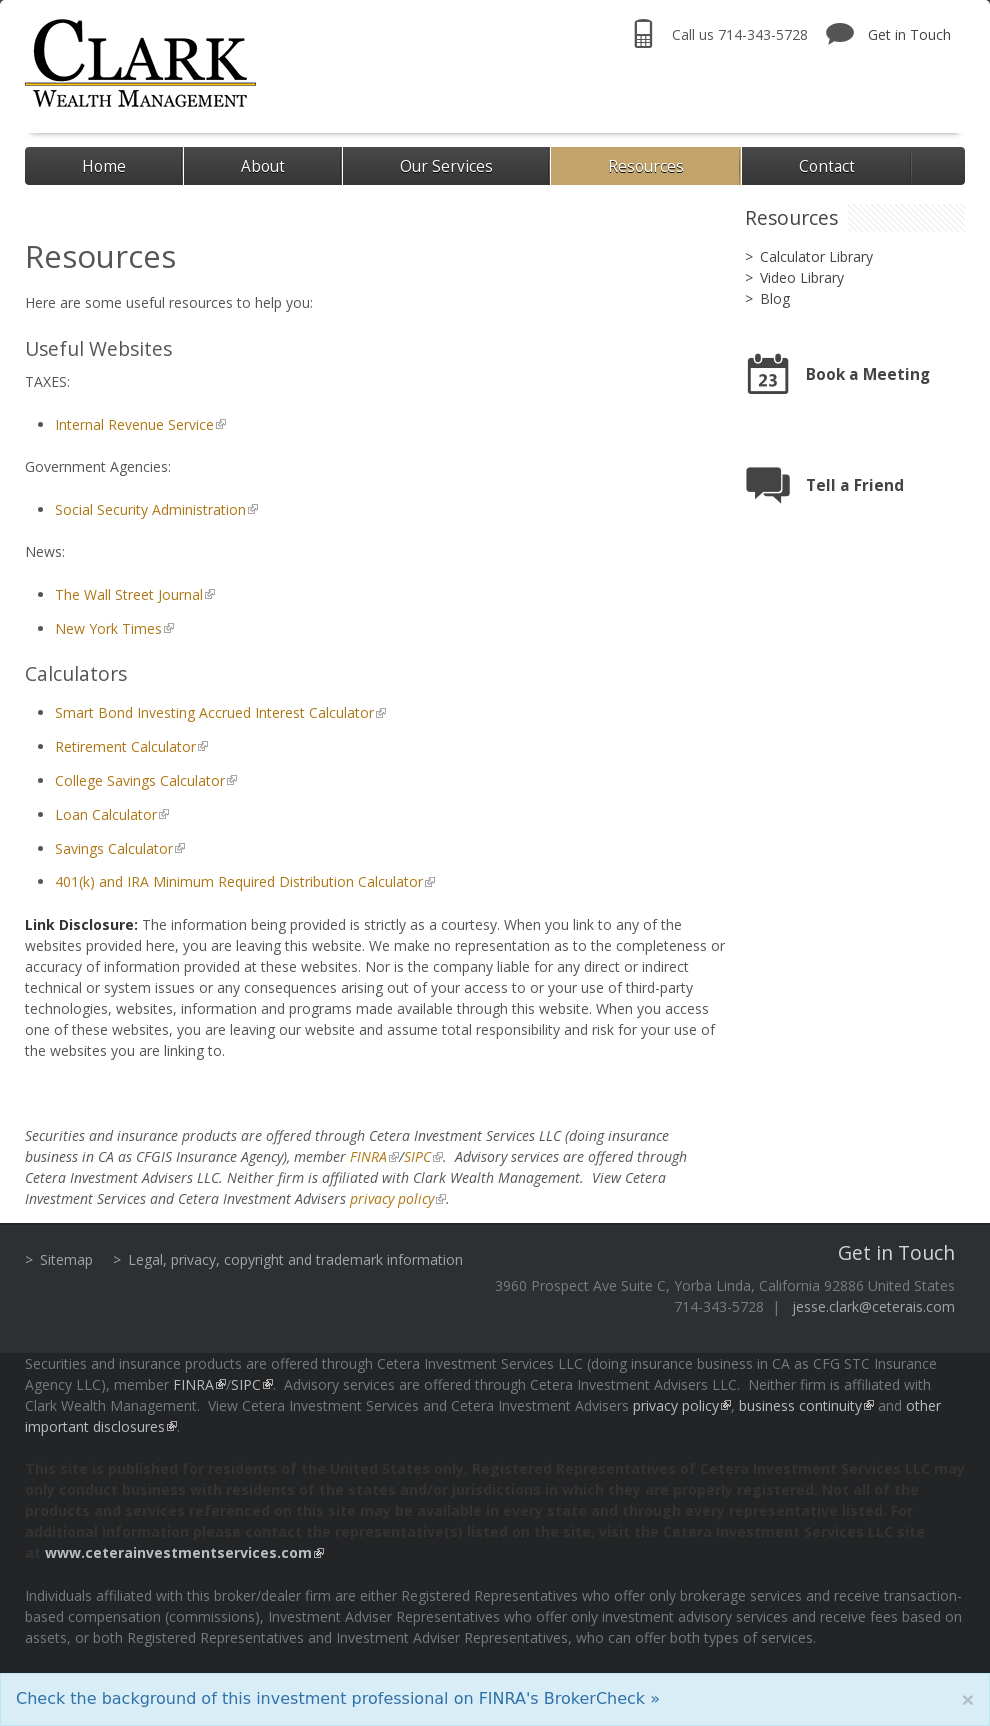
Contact (827, 166)
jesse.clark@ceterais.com (873, 1306)
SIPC (417, 1156)
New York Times (108, 628)
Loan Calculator (106, 814)
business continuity (800, 1405)
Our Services (446, 166)
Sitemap (66, 1259)
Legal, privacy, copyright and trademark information (295, 1259)
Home (104, 166)
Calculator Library (816, 256)
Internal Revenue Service (134, 424)
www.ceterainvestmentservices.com (178, 1552)
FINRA (368, 1156)
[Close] (968, 1699)
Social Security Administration (150, 509)
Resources (646, 166)
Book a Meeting (868, 374)
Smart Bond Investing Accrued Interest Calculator (214, 712)
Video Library (802, 277)
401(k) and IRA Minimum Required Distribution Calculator (239, 881)
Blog (775, 298)
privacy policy (392, 1198)
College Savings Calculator (140, 780)
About (263, 166)
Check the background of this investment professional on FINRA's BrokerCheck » (338, 1698)
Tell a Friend (855, 485)
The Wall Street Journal (129, 594)
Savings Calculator (114, 848)
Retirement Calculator (125, 746)
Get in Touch (909, 34)
